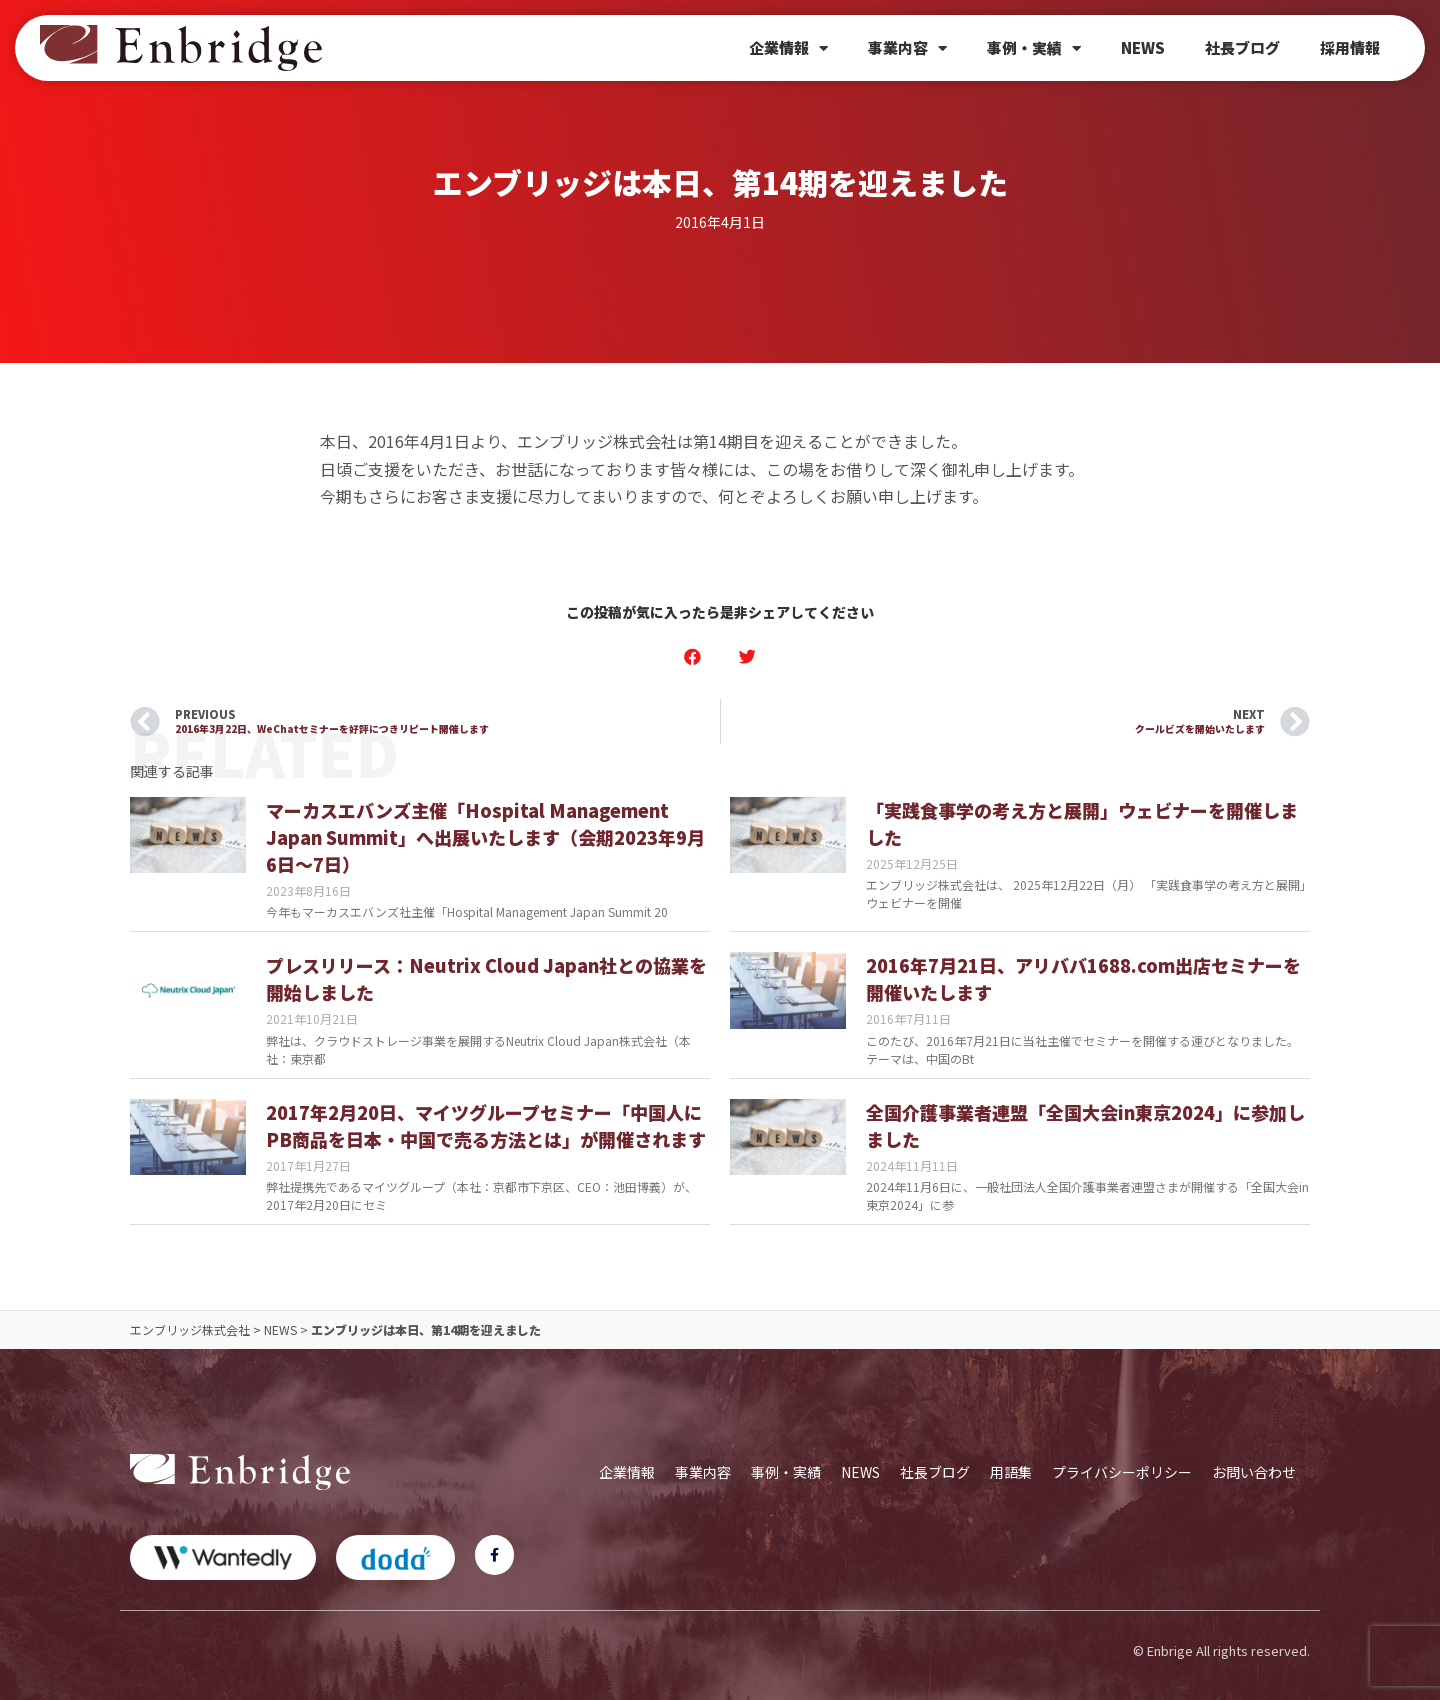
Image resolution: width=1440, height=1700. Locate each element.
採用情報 (1350, 47)
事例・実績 (1034, 48)
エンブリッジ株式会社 (190, 1329)
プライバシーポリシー (1122, 1472)
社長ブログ (1242, 47)
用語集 (1011, 1472)
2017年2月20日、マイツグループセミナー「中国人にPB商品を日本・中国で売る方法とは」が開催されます (486, 1125)
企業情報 (788, 48)
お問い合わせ (1254, 1472)
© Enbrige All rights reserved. (1221, 1650)
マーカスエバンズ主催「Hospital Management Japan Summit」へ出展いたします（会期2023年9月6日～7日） (485, 837)
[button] (692, 656)
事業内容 (907, 48)
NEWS (1143, 47)
